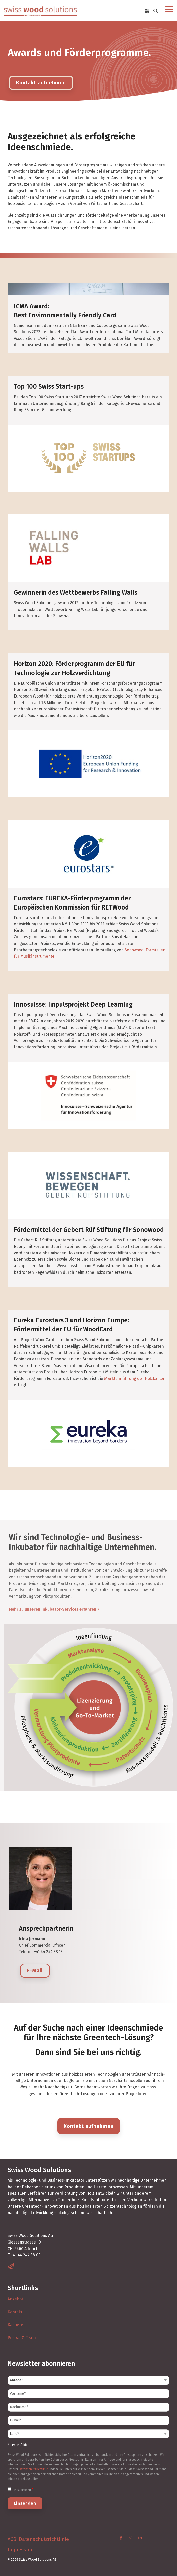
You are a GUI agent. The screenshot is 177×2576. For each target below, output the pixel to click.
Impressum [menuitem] (21, 2550)
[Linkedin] (140, 2537)
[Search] (155, 10)
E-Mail (35, 1970)
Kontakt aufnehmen (89, 2126)
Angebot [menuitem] (15, 2299)
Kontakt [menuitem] (15, 2312)
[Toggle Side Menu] (169, 8)
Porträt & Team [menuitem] (22, 2337)
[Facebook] (122, 2537)
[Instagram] (131, 2537)
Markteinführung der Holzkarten (134, 1378)
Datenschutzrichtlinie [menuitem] (44, 2539)
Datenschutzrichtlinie (33, 2469)
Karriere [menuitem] (15, 2324)
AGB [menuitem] (12, 2539)
